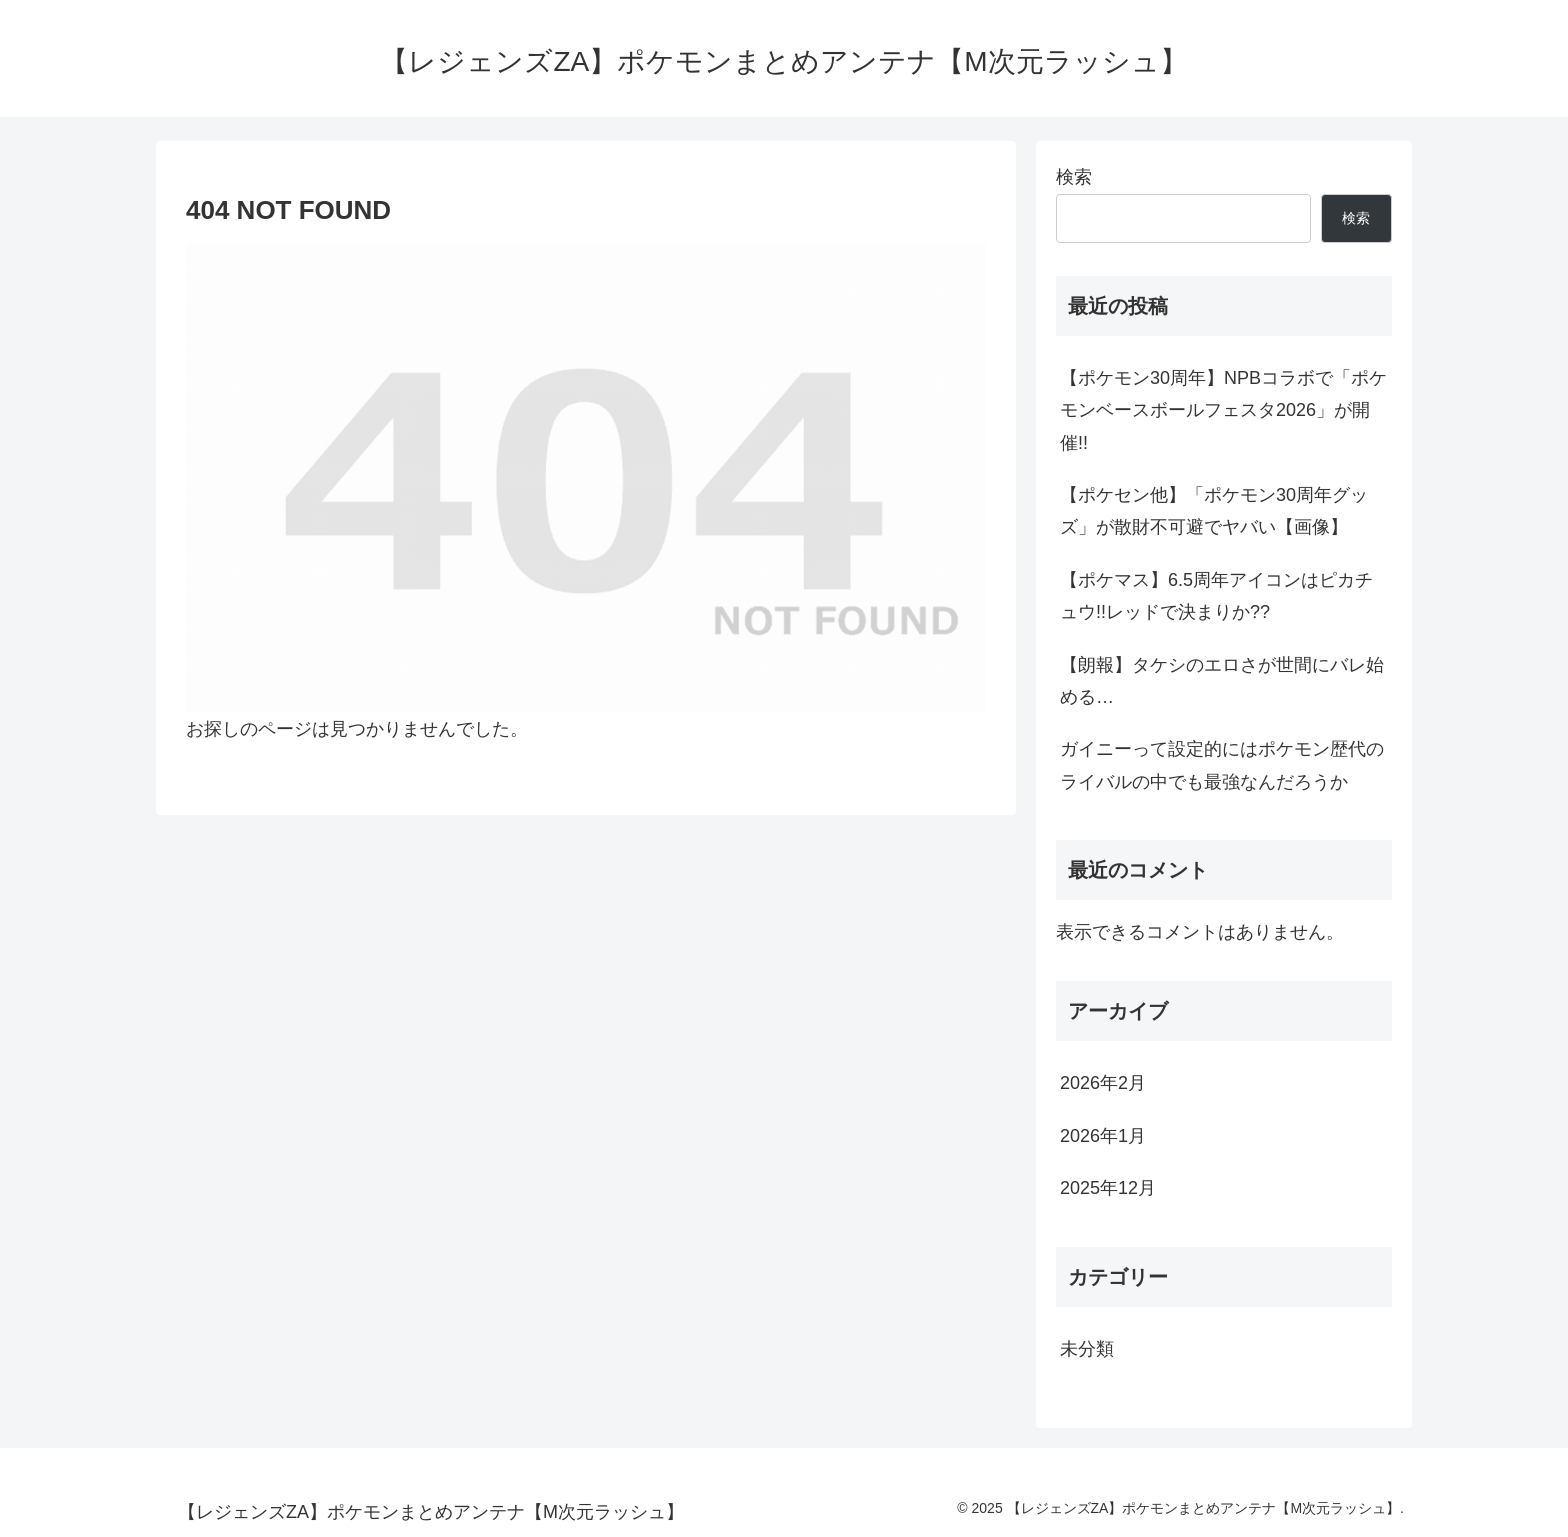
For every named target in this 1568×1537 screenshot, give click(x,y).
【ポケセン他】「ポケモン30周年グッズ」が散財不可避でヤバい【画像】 (1214, 511)
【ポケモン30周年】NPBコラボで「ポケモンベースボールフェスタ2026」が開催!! (1223, 410)
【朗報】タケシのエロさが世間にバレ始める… (1222, 681)
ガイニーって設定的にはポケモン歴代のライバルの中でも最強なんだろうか (1222, 765)
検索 (1074, 177)
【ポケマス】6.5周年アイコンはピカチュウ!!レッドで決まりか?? (1216, 596)
